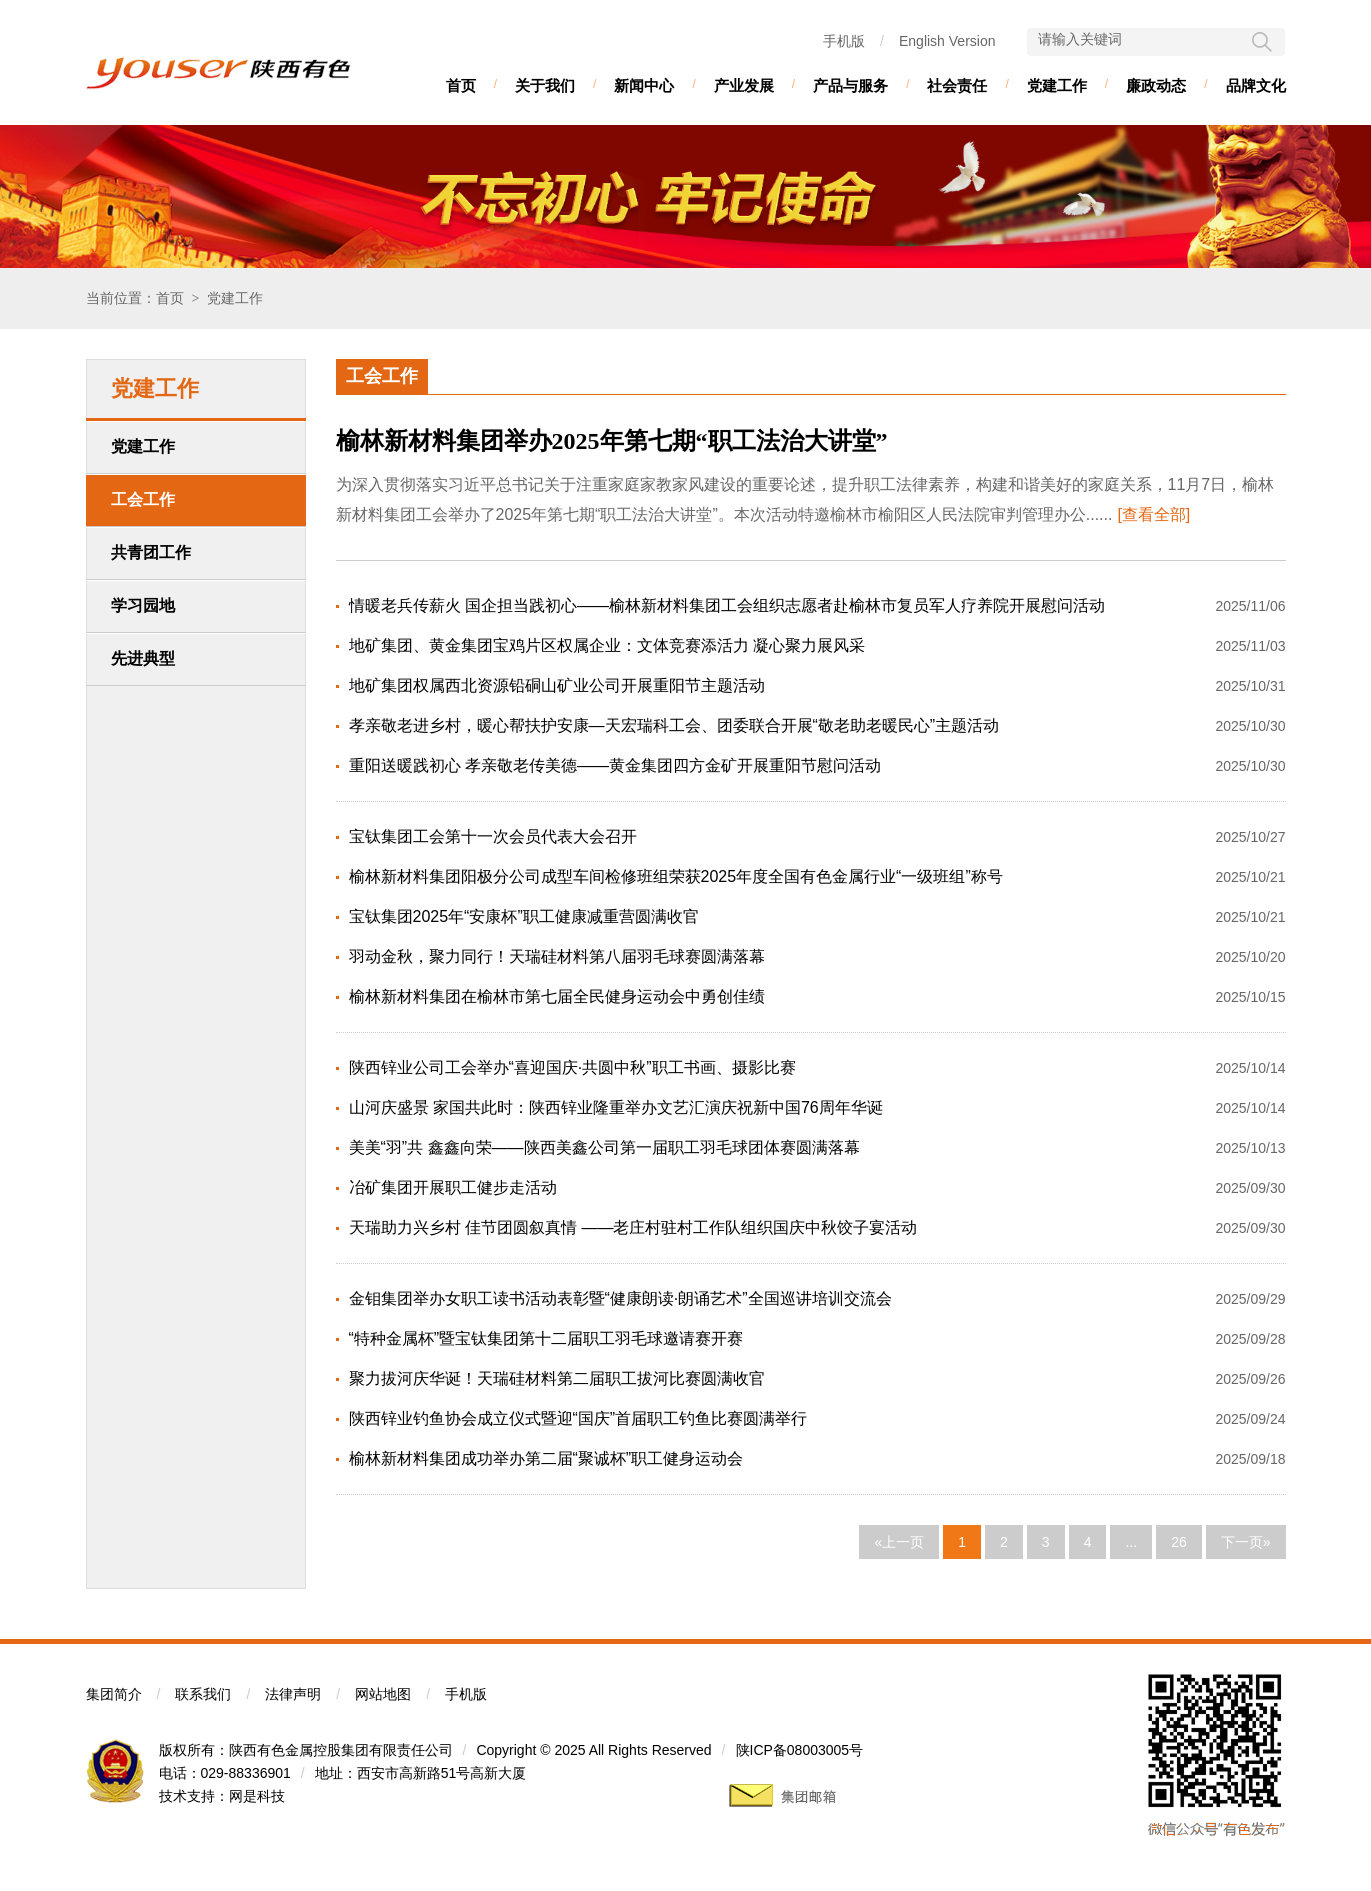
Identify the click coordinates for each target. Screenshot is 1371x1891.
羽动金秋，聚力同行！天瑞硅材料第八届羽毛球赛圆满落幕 (557, 956)
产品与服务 (850, 85)
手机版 (844, 41)
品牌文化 (1256, 85)
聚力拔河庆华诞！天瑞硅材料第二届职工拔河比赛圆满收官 (557, 1378)
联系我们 (203, 1694)
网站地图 (383, 1694)
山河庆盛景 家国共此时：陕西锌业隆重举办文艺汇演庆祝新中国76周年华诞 (616, 1107)
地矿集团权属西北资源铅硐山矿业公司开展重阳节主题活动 (557, 685)
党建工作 (1057, 85)
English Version (947, 41)
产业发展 (744, 85)
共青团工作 (151, 552)
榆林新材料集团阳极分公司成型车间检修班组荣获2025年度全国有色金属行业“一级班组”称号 (676, 876)
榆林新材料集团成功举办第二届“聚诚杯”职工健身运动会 (546, 1458)
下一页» (1246, 1542)
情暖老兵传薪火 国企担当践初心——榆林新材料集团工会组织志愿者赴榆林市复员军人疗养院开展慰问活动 (727, 605)
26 (1179, 1542)
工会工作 (143, 499)
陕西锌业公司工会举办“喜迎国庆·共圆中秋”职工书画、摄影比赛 (572, 1067)
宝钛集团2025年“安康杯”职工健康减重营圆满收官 (524, 916)
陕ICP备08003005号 (800, 1750)
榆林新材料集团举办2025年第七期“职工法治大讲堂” (612, 441)
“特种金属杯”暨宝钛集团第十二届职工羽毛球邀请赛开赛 (546, 1338)
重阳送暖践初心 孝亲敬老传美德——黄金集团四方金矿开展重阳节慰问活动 (615, 765)
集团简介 (114, 1694)
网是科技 (257, 1796)
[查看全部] (1153, 514)
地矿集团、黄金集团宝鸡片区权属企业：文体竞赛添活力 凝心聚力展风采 (607, 645)
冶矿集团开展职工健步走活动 (453, 1187)
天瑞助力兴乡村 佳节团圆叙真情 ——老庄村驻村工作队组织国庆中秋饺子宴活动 (633, 1227)
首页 (461, 85)
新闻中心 (644, 85)
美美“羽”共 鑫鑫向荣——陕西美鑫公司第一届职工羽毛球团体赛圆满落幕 (604, 1147)
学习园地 (143, 605)
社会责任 (957, 85)
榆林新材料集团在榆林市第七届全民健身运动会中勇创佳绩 (557, 996)
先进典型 (143, 658)
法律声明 (293, 1694)
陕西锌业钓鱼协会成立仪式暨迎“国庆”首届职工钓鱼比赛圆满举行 (578, 1418)
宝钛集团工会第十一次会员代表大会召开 (493, 836)
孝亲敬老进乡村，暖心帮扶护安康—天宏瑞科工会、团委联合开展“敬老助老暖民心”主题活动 (674, 725)
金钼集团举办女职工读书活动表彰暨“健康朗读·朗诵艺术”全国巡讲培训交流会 (620, 1298)
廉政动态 (1156, 85)
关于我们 (545, 85)
